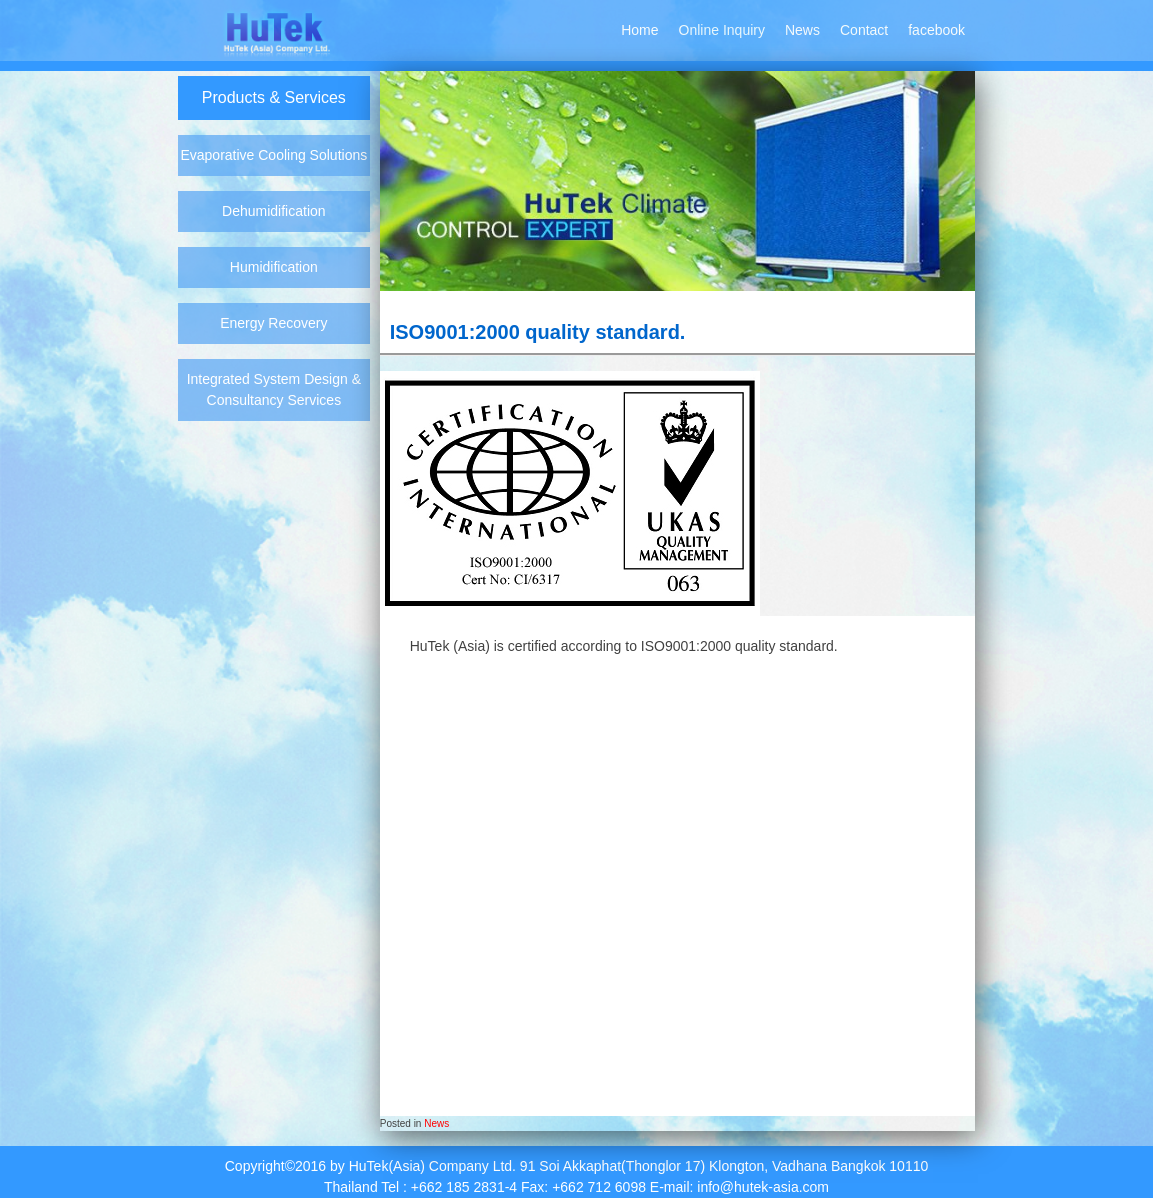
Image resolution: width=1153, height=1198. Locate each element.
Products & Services (274, 97)
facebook (936, 30)
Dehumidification (274, 211)
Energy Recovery (273, 323)
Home (639, 30)
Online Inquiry (722, 30)
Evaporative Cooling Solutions (273, 155)
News (802, 30)
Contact (864, 30)
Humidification (274, 267)
